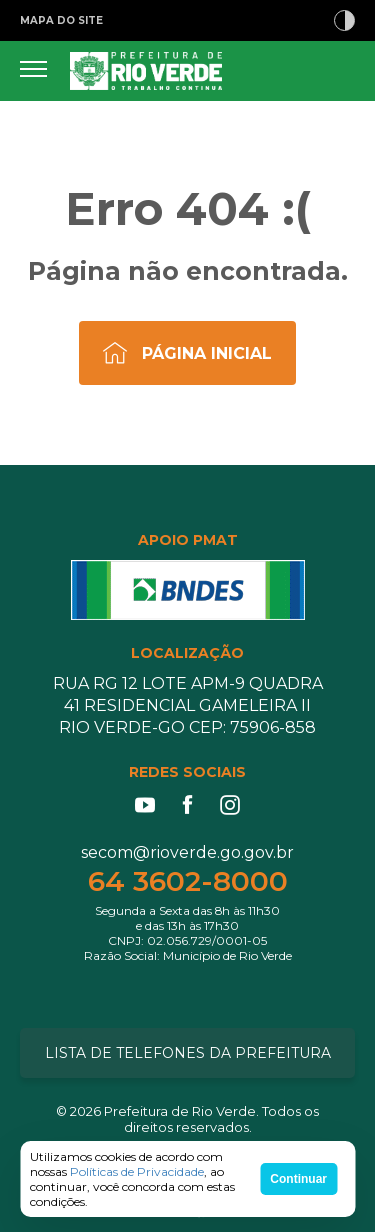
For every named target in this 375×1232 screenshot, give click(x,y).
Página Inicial (207, 353)
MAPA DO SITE (61, 20)
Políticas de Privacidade (137, 1171)
